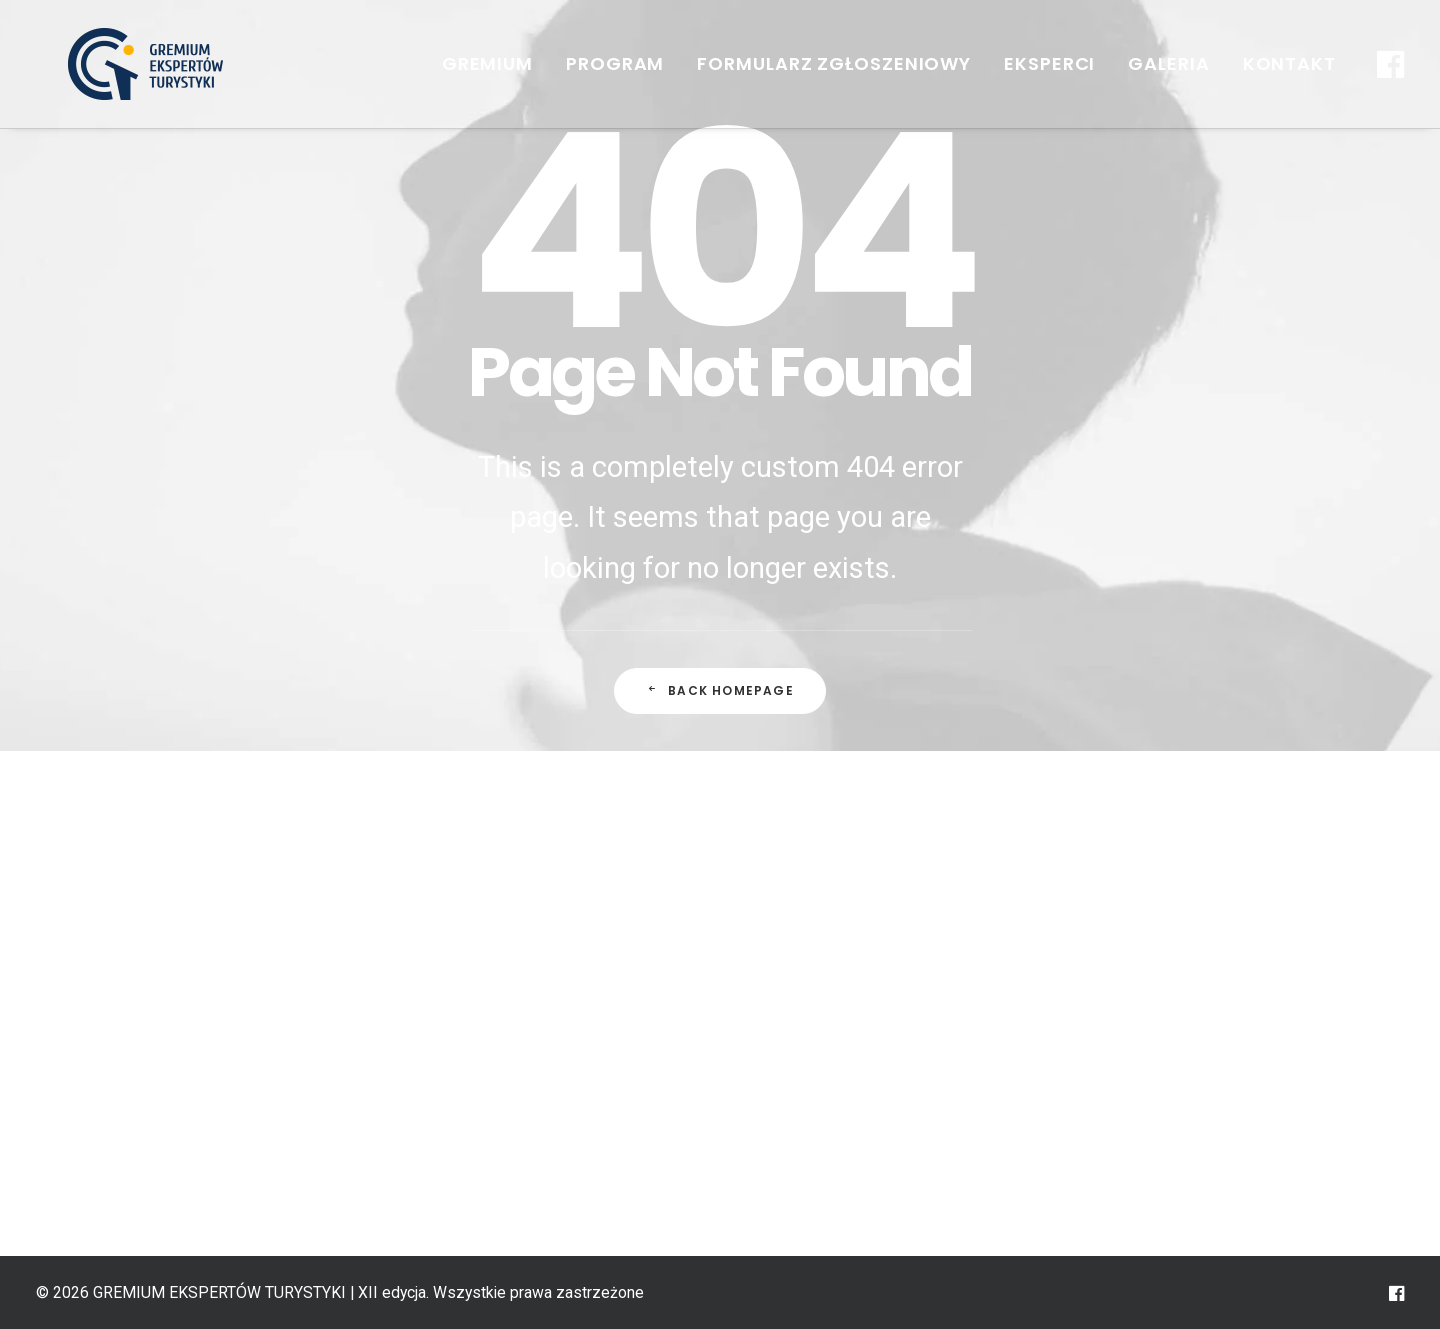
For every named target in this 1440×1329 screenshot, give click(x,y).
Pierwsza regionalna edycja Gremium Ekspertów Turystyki (516, 1105)
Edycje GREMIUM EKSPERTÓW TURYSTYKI (517, 1025)
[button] (1388, 64)
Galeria (1168, 63)
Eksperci (1049, 63)
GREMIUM (487, 63)
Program (615, 63)
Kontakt (1289, 63)
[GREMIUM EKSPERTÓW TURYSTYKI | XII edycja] (117, 64)
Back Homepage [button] (720, 690)
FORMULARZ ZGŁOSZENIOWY (834, 63)
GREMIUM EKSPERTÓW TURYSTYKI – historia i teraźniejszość (537, 946)
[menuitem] (487, 64)
